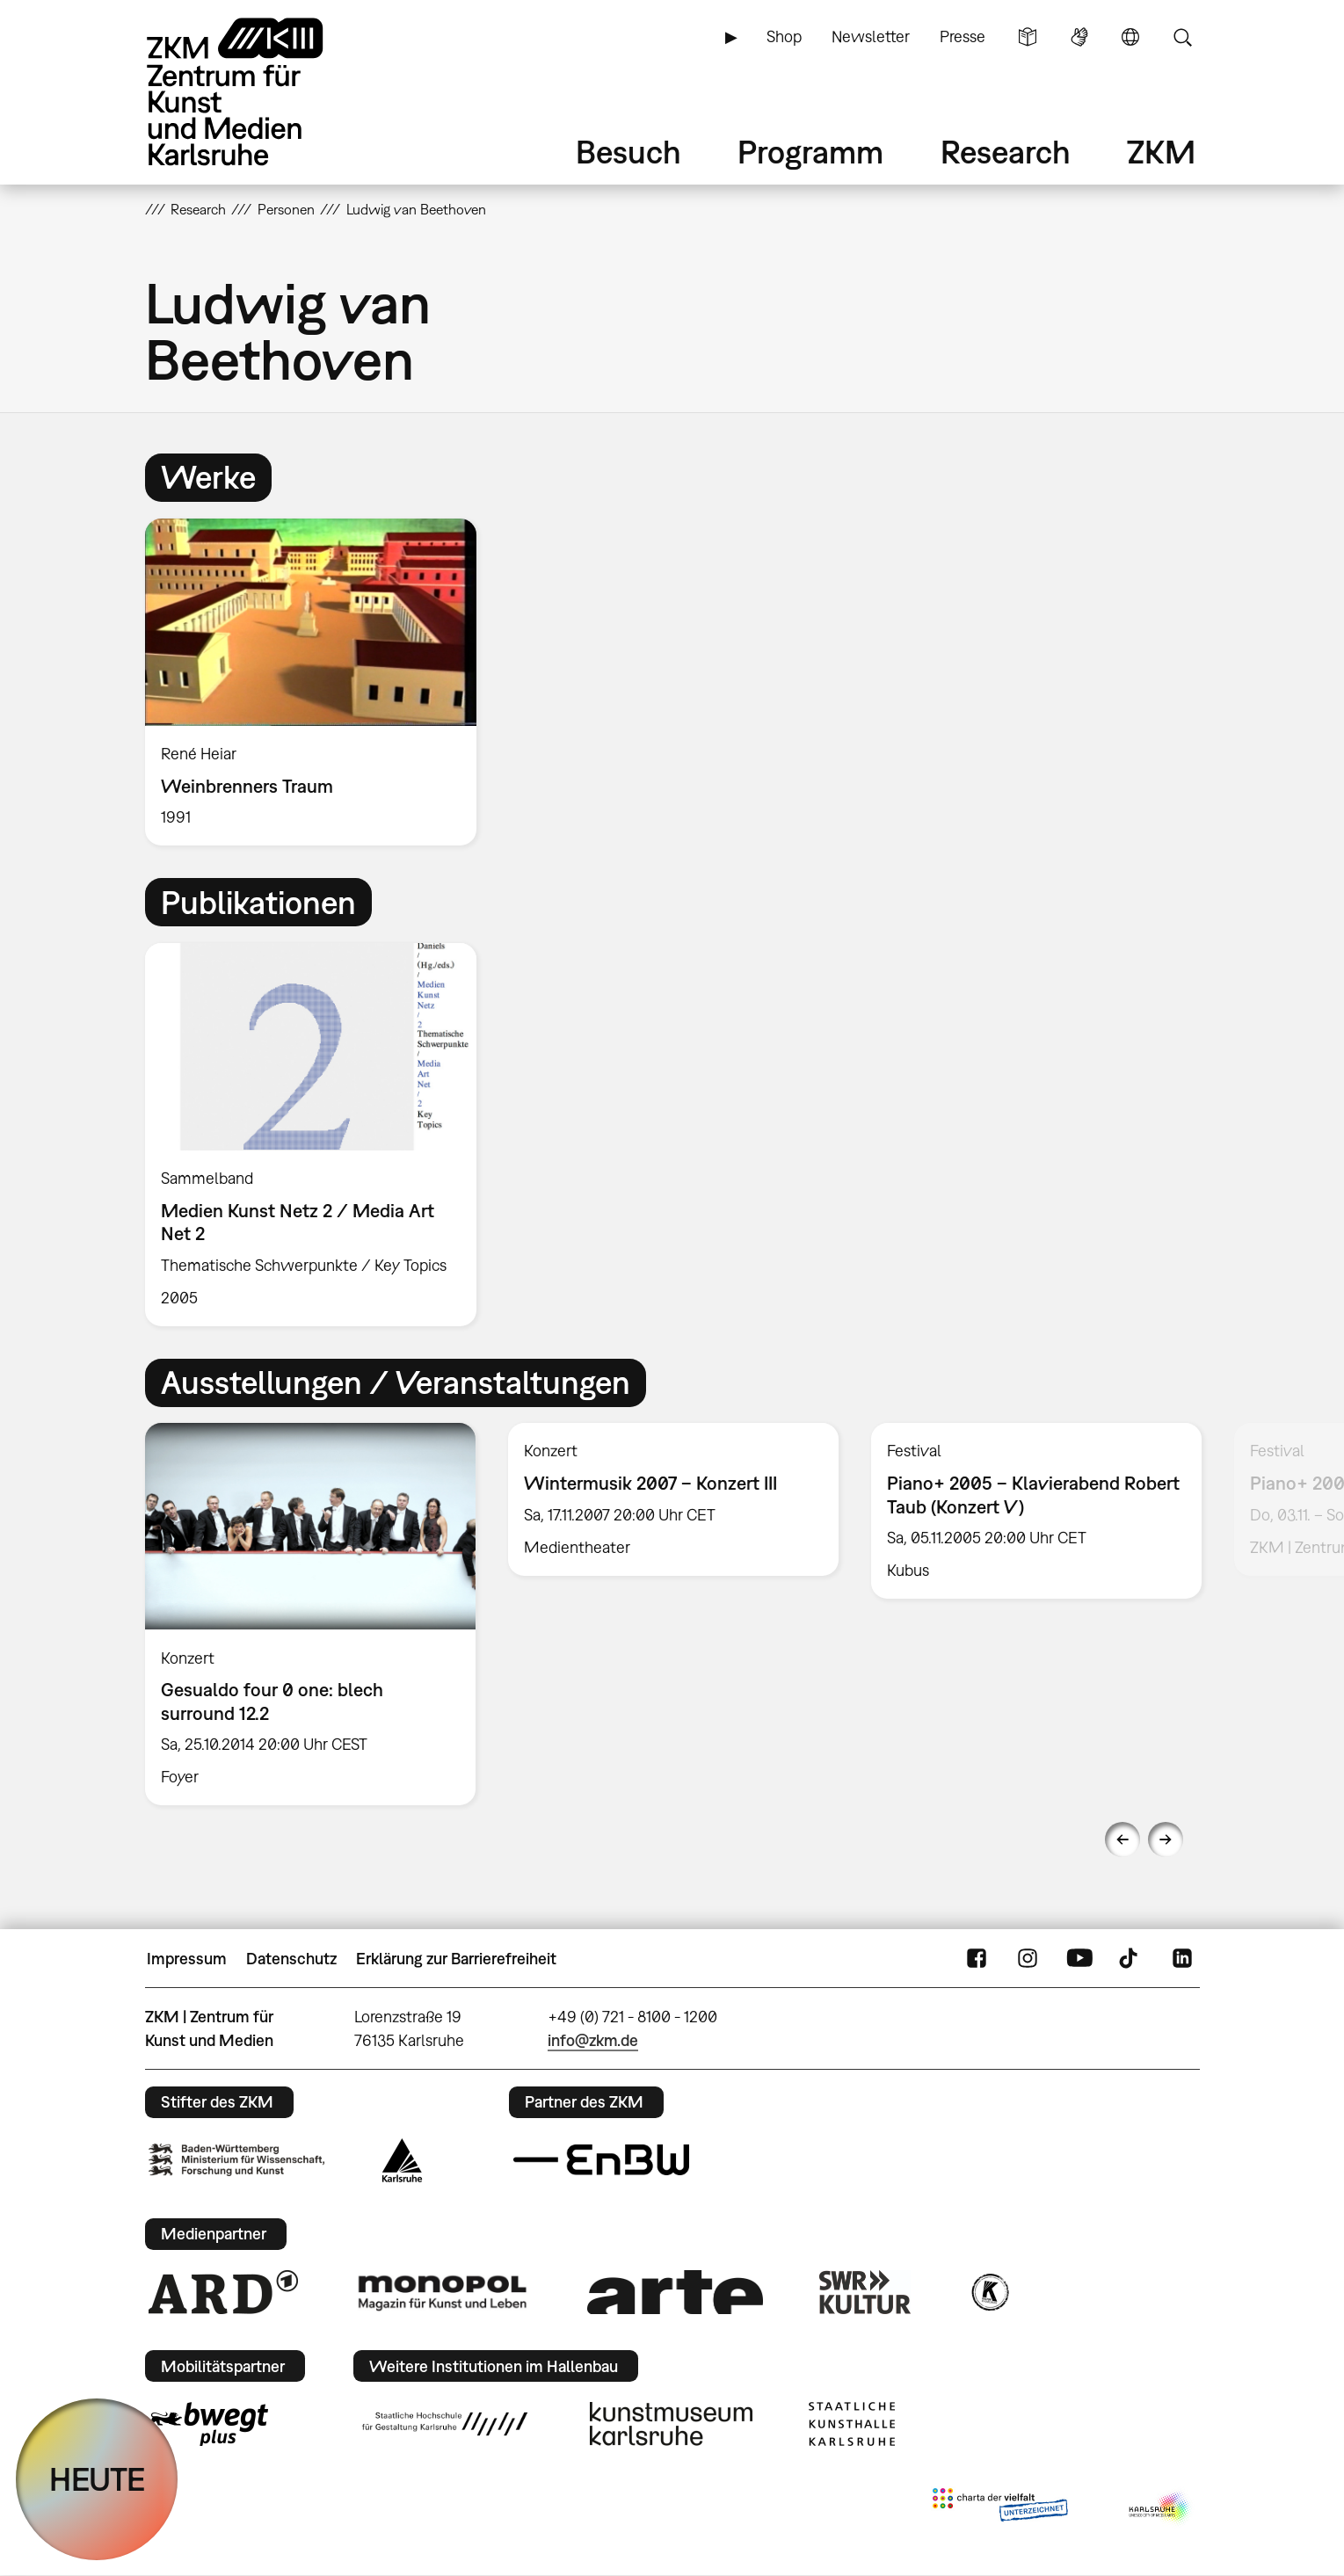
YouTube (1079, 1959)
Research (1006, 152)
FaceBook (976, 1959)
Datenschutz (291, 1958)
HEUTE (97, 2479)
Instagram (1027, 1959)
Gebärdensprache (1079, 37)
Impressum (187, 1958)
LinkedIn (1182, 1959)
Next (1165, 1839)
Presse (962, 36)
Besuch (628, 152)
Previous (1122, 1839)
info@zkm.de (593, 2040)
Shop (784, 36)
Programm (810, 152)
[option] (319, 682)
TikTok (1130, 1959)
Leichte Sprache (1027, 37)
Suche (1182, 37)
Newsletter (871, 36)
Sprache (1130, 37)
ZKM (1161, 152)
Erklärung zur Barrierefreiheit (456, 1958)
